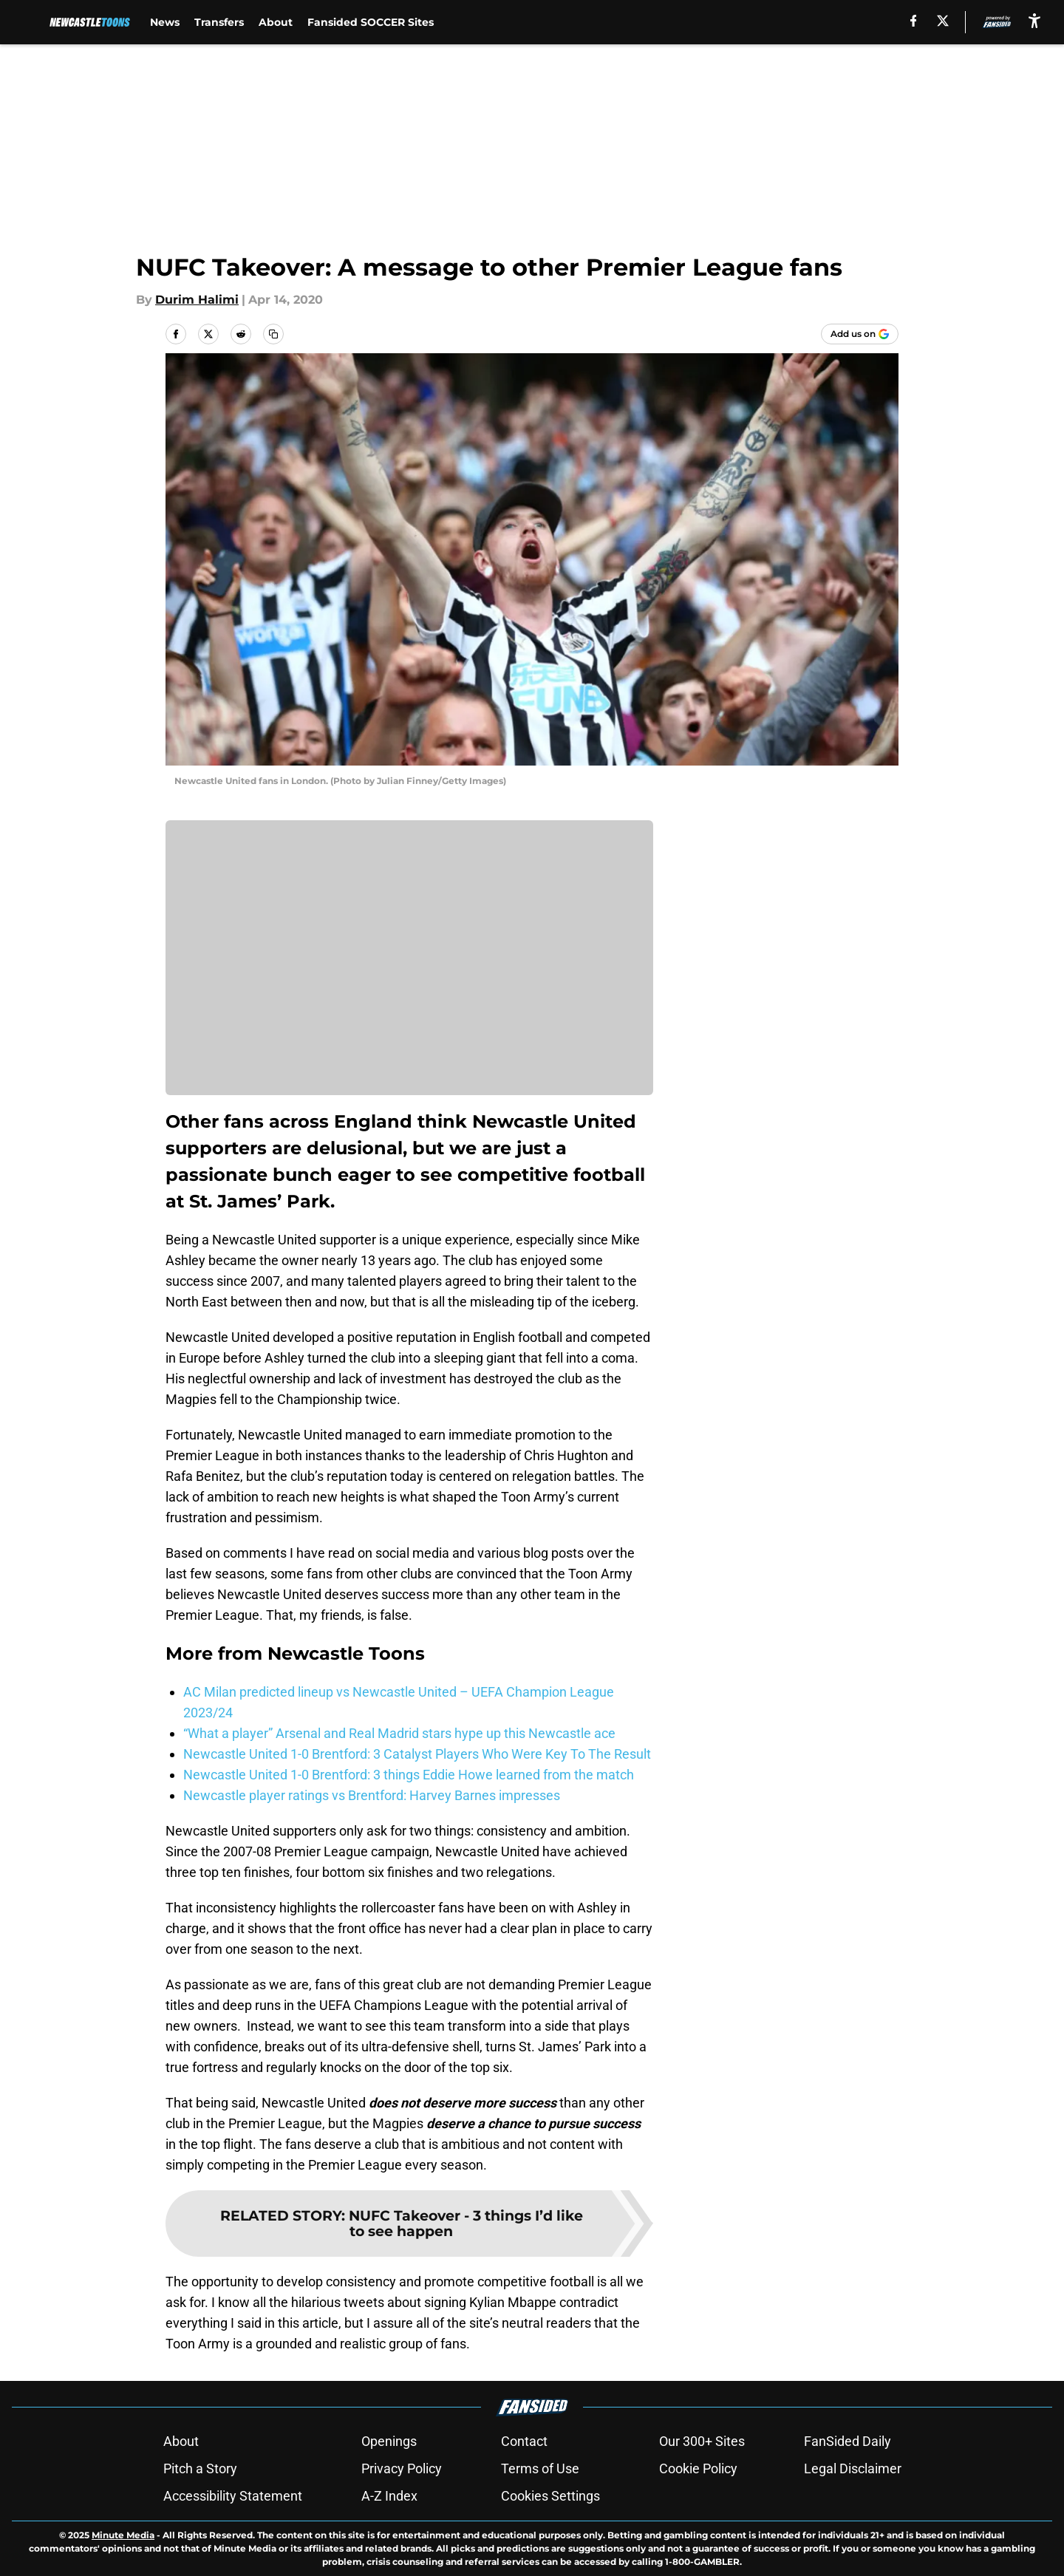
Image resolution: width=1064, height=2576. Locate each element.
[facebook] (913, 21)
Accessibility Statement (232, 2496)
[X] (943, 21)
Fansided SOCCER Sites (370, 22)
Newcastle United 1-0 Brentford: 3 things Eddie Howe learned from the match (408, 1774)
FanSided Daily (847, 2441)
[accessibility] (1034, 20)
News (165, 22)
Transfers (219, 22)
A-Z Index (389, 2496)
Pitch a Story (200, 2468)
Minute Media (123, 2535)
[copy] (273, 334)
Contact (524, 2441)
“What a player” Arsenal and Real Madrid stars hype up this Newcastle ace (399, 1733)
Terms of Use (540, 2468)
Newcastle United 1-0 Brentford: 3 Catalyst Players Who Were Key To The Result (417, 1754)
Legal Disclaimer (852, 2468)
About (276, 22)
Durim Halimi (197, 300)
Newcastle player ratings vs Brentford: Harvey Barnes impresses (371, 1795)
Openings (389, 2441)
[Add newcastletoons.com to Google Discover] (859, 334)
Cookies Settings (550, 2496)
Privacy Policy (401, 2468)
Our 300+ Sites (702, 2441)
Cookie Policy (698, 2468)
